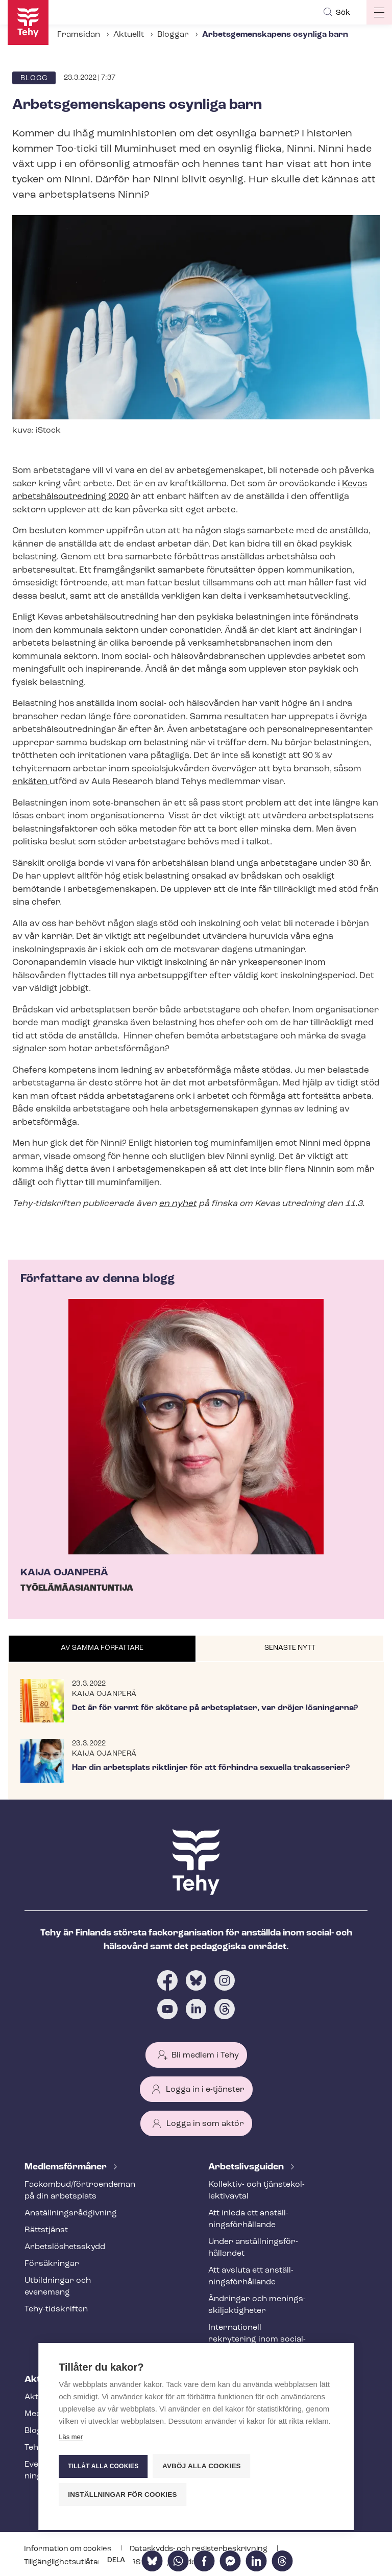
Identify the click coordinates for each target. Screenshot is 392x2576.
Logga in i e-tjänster (205, 2090)
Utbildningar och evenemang (57, 2287)
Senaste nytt (289, 1648)
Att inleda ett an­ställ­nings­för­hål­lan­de (248, 2219)
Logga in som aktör (205, 2124)
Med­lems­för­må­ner (66, 2167)
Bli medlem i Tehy (205, 2055)
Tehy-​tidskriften (56, 2309)
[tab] (102, 1649)
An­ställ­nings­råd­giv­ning (70, 2213)
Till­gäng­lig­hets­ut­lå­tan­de (69, 2562)
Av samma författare (102, 1648)
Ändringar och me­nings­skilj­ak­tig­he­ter (257, 2305)
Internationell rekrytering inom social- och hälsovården (257, 2339)
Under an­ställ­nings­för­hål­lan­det (253, 2248)
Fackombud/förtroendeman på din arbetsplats (73, 2191)
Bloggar (173, 35)
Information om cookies (68, 2549)
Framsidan (78, 35)
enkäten (31, 781)
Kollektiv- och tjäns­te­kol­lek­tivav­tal (256, 2191)
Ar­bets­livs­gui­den (247, 2167)
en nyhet (178, 1203)
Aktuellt (128, 35)
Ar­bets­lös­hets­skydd (64, 2247)
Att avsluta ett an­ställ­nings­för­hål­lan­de (250, 2276)
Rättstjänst (46, 2230)
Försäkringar (51, 2264)
